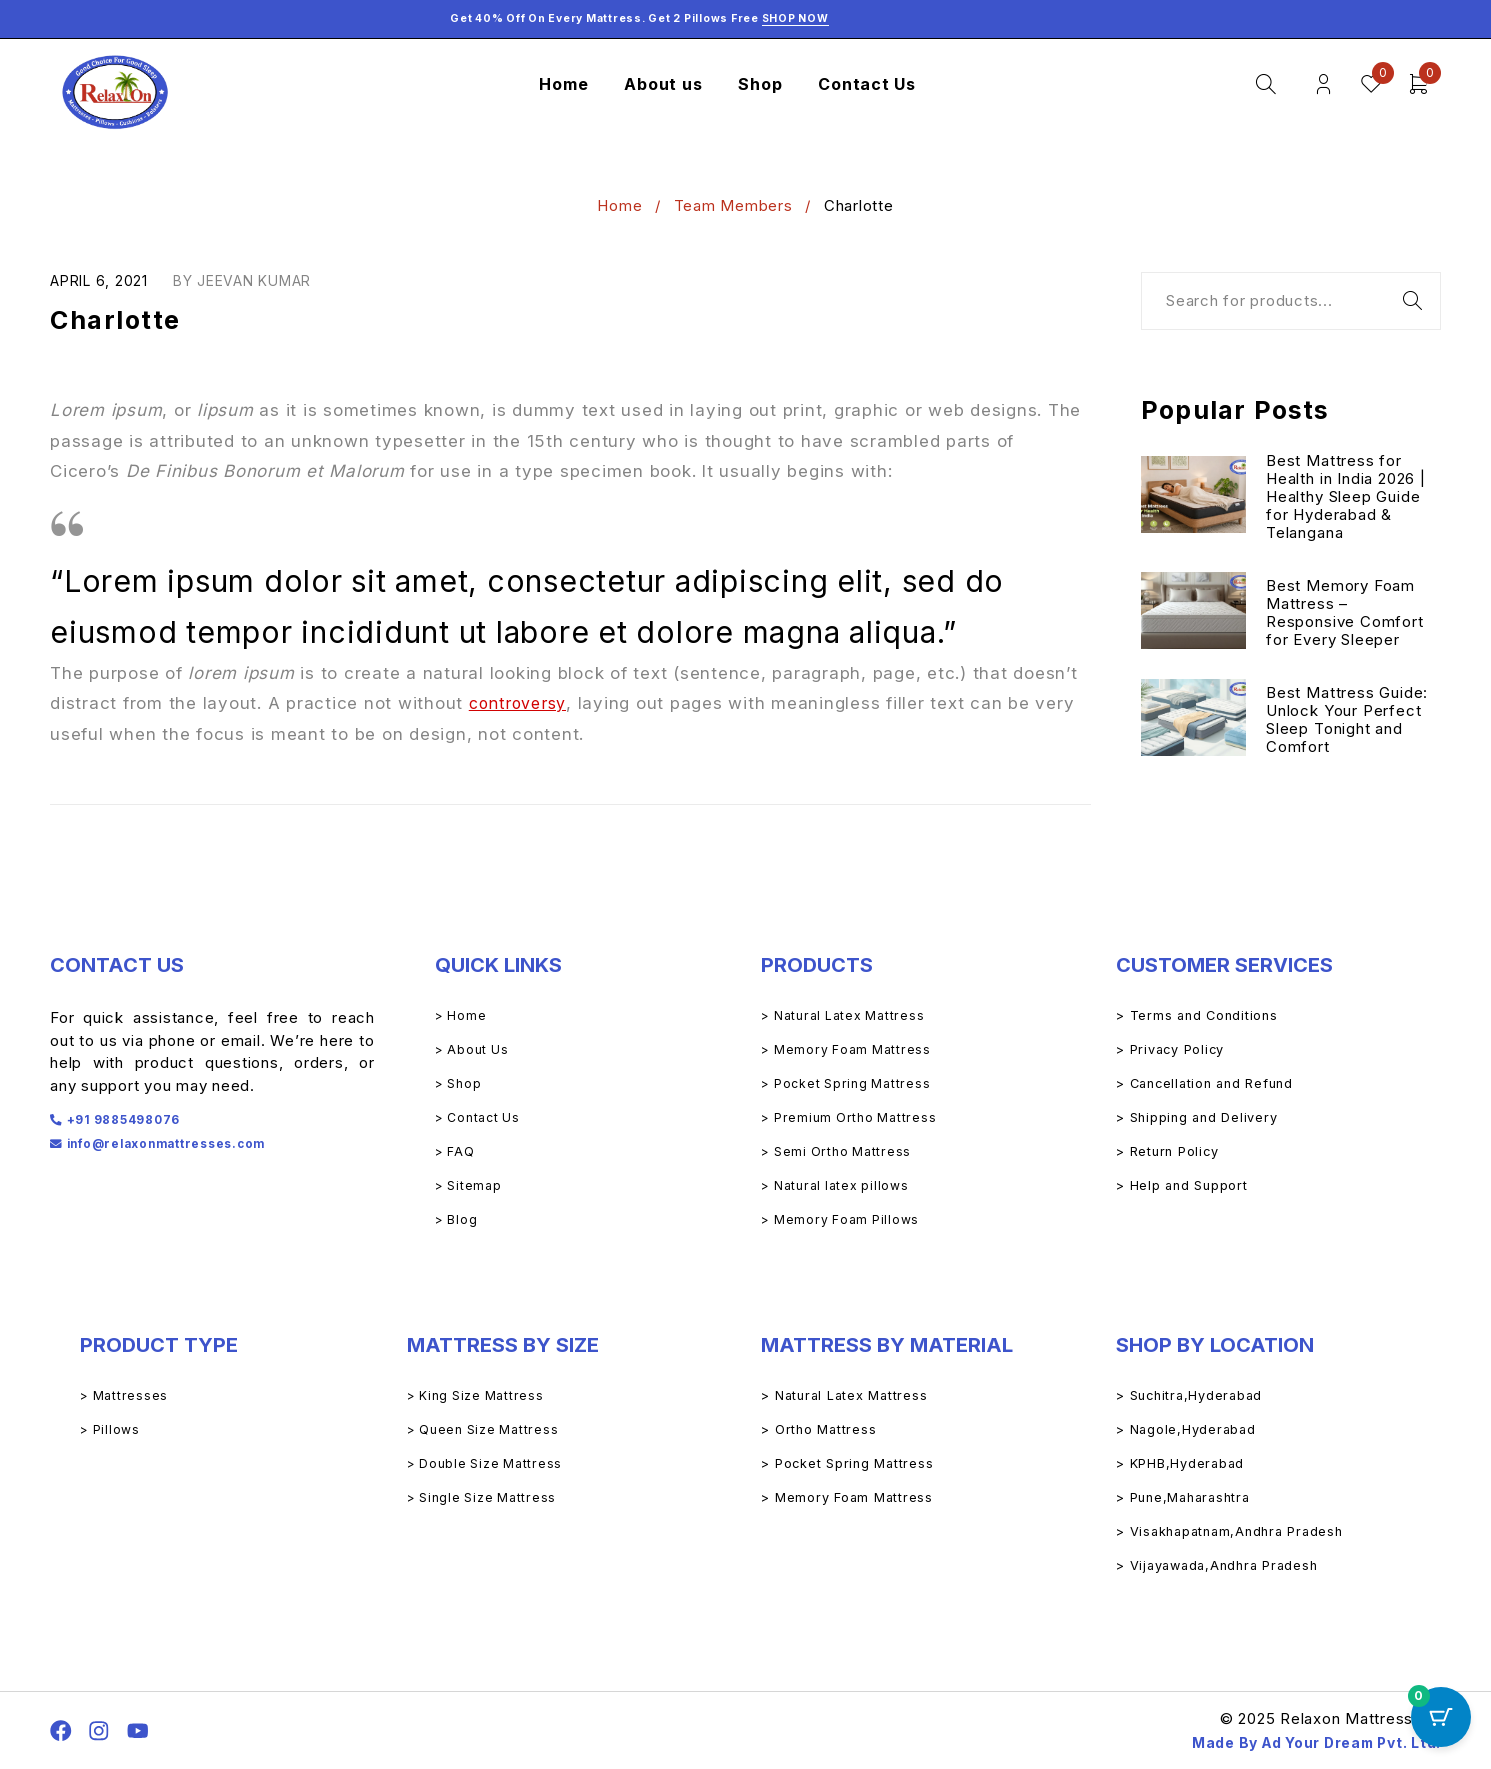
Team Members (733, 205)
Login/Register (1320, 84)
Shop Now (795, 18)
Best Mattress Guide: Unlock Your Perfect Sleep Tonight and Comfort (1348, 721)
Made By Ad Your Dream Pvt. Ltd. (1303, 1742)
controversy (521, 703)
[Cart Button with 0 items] (1441, 1719)
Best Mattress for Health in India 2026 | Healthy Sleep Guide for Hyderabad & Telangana (1347, 498)
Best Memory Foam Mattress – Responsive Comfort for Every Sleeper (1345, 614)
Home (619, 205)
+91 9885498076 (131, 1118)
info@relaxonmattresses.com (184, 1142)
